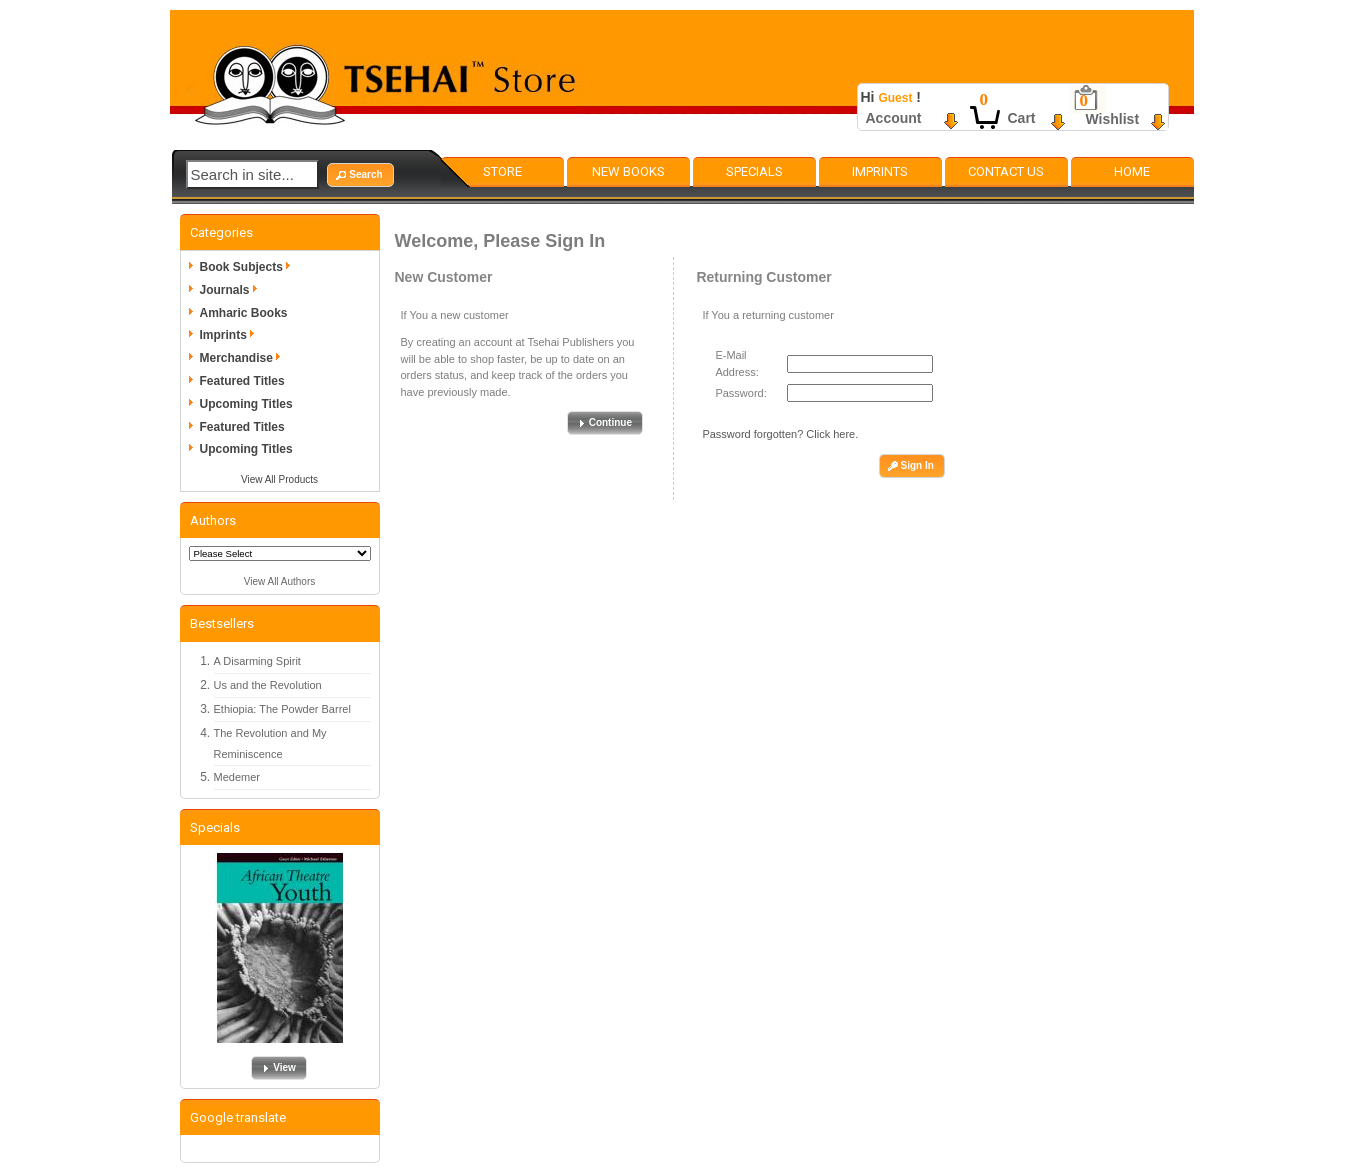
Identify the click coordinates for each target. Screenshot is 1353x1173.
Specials (754, 171)
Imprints (880, 171)
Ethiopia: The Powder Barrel (282, 709)
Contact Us (1006, 171)
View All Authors (280, 581)
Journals (232, 290)
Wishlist (1113, 119)
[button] (360, 175)
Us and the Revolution (268, 685)
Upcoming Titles (246, 404)
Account (894, 118)
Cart (1022, 118)
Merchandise (243, 358)
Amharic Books (244, 313)
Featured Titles (242, 381)
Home (1132, 171)
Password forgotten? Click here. (780, 434)
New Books (628, 171)
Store (502, 171)
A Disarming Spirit (257, 661)
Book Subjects (248, 267)
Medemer (237, 777)
